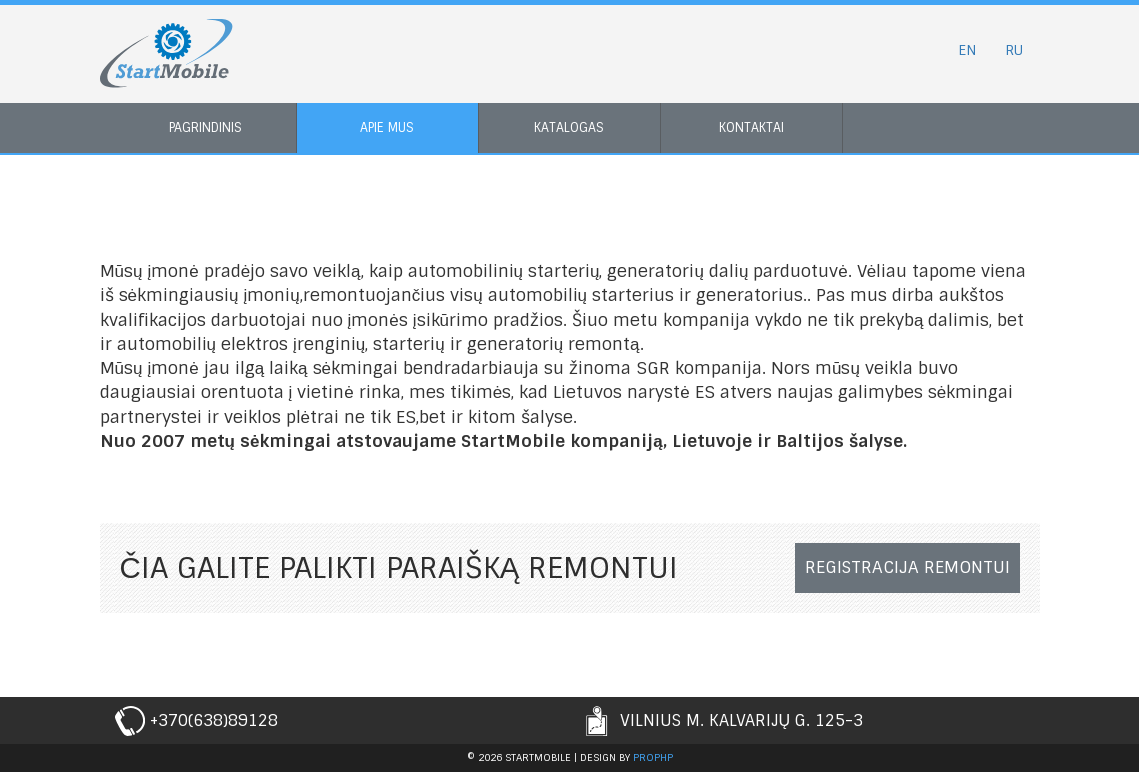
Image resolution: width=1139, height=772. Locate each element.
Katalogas (569, 127)
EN (967, 50)
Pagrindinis (205, 127)
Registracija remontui (907, 567)
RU (1014, 50)
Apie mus (387, 127)
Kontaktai (751, 127)
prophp (653, 757)
